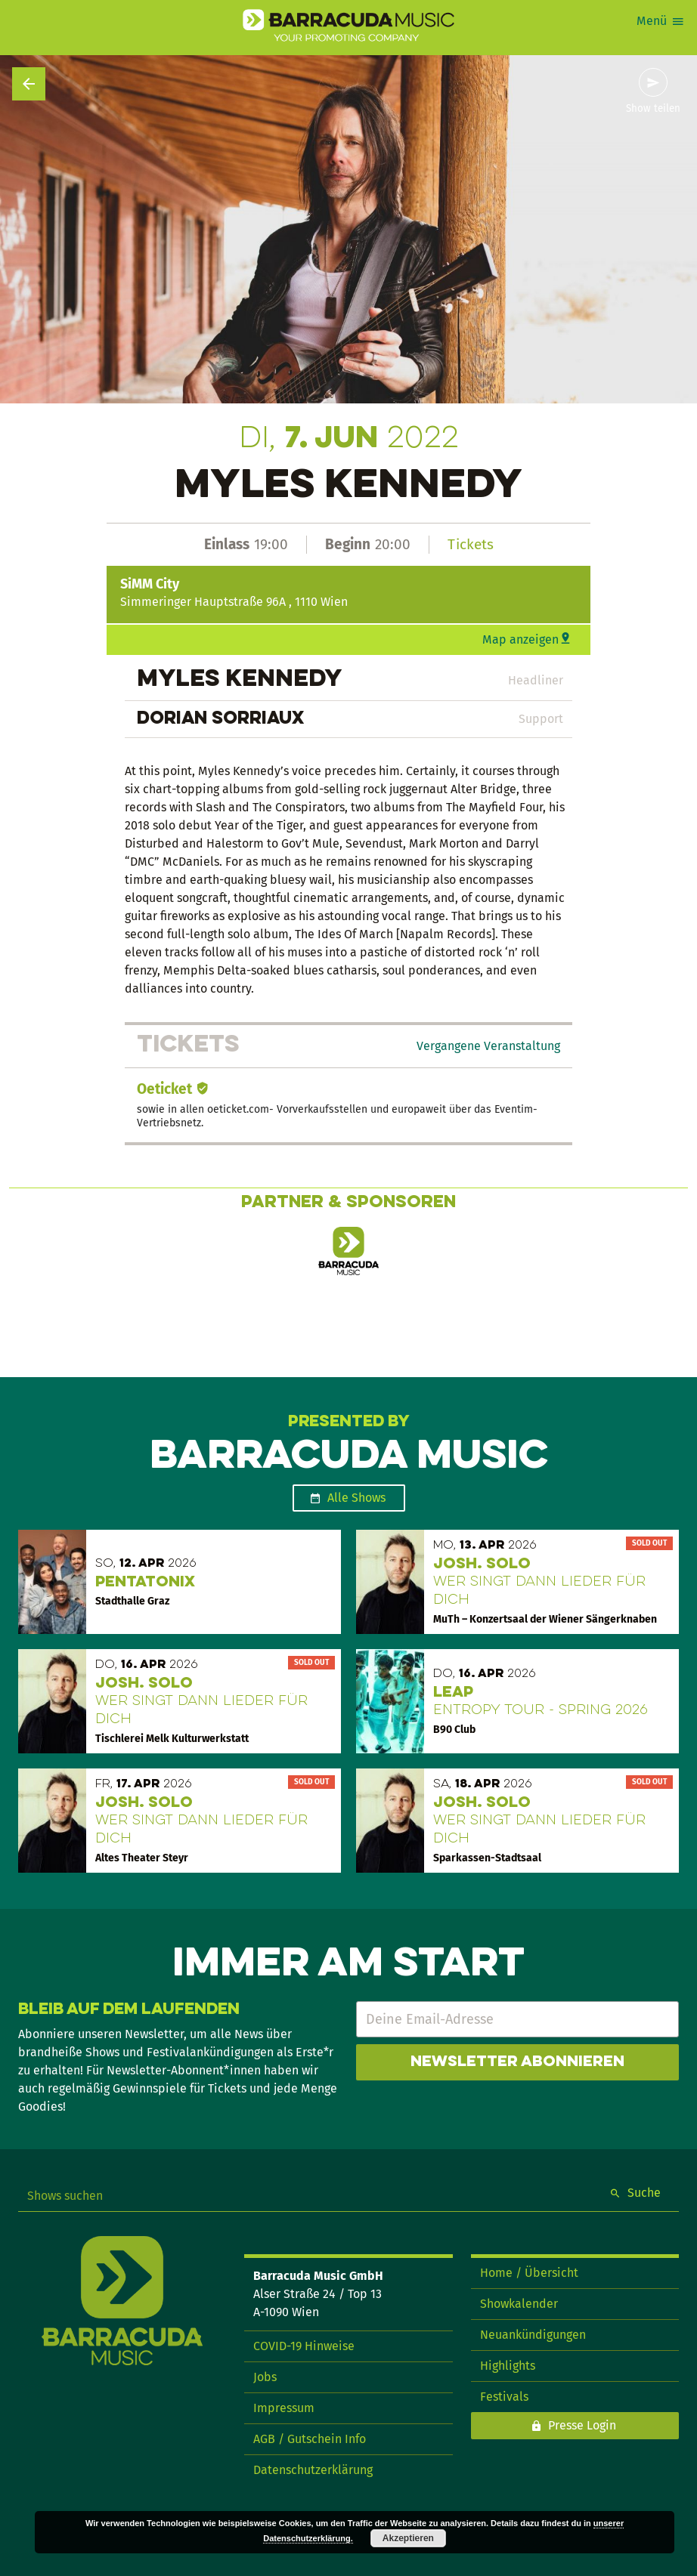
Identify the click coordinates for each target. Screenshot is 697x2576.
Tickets (471, 544)
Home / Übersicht (529, 2273)
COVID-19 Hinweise (304, 2346)
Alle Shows (356, 1497)
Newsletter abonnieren (517, 2062)
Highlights (507, 2365)
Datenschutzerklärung (313, 2470)
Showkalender (519, 2303)
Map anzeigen (520, 639)
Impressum (283, 2408)
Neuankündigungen (533, 2334)
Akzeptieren (408, 2538)
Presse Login (582, 2425)
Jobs (265, 2377)
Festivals (504, 2396)
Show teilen (653, 109)
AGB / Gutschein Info (309, 2439)
